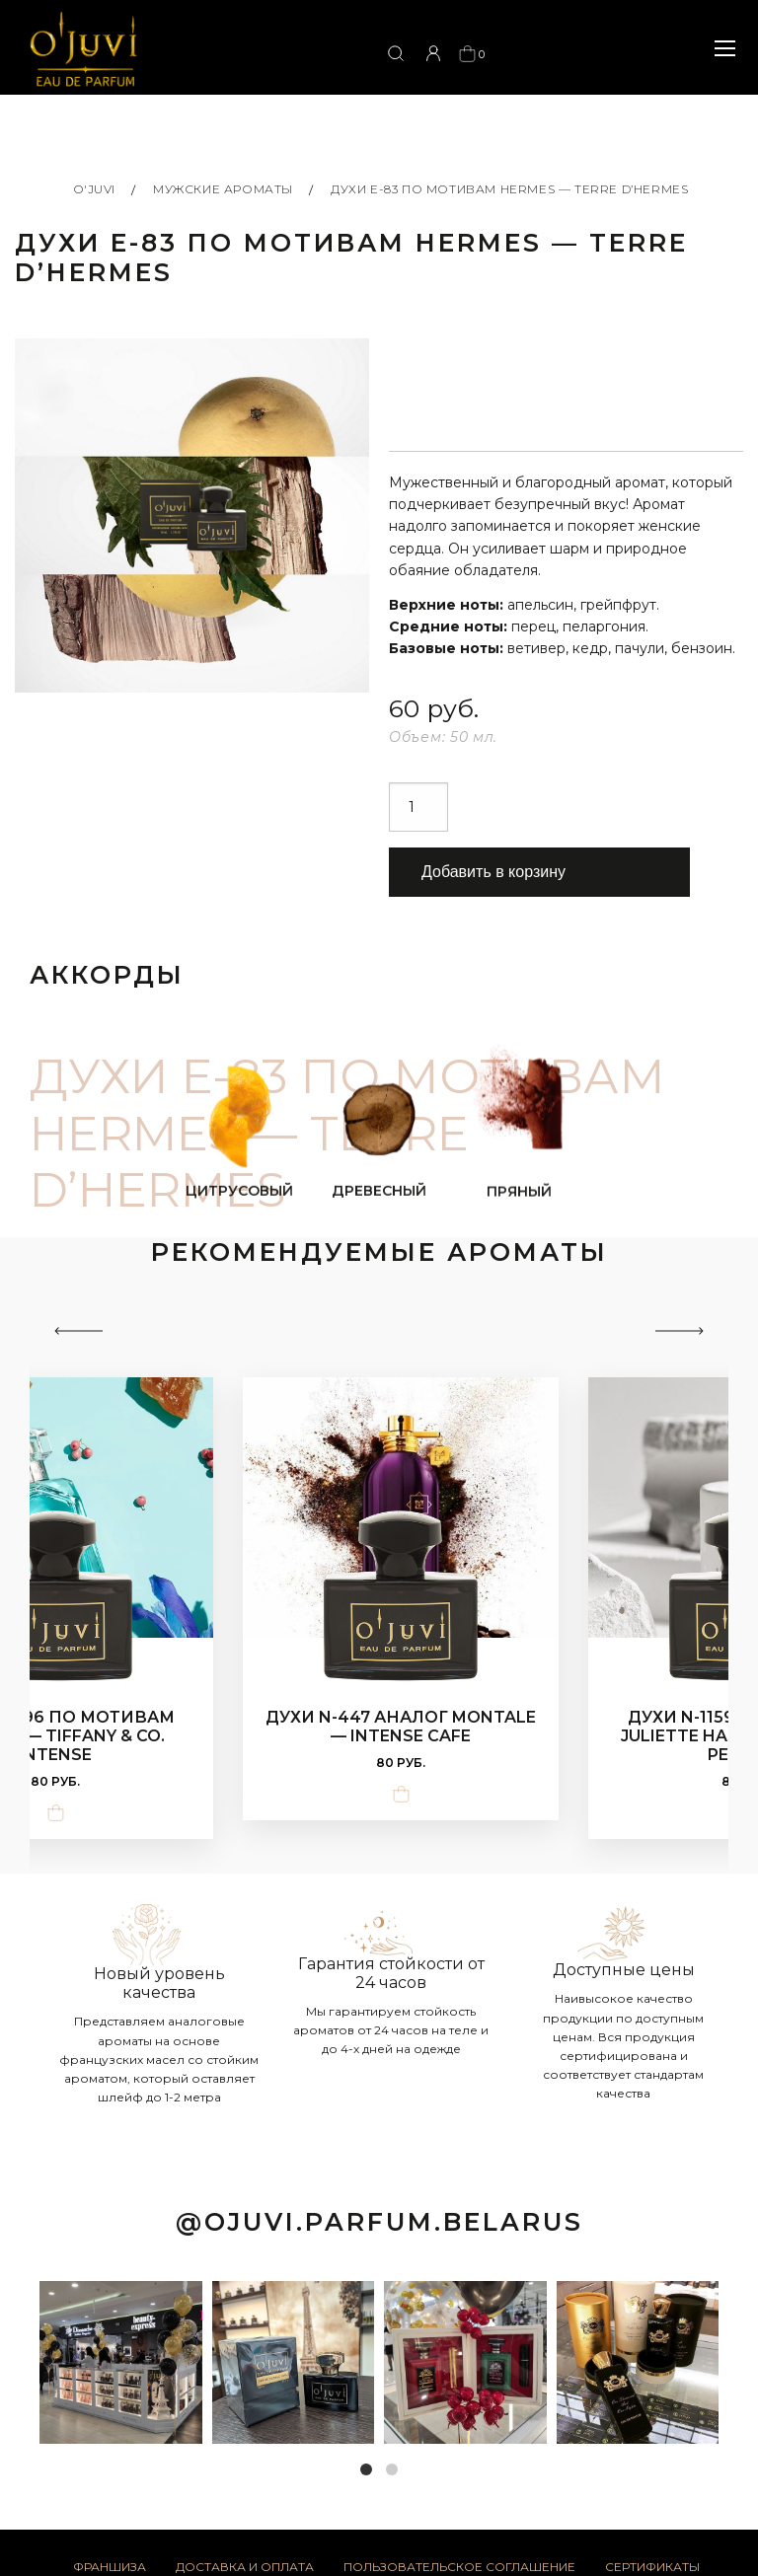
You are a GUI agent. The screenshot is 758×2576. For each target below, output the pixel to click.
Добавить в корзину (493, 871)
